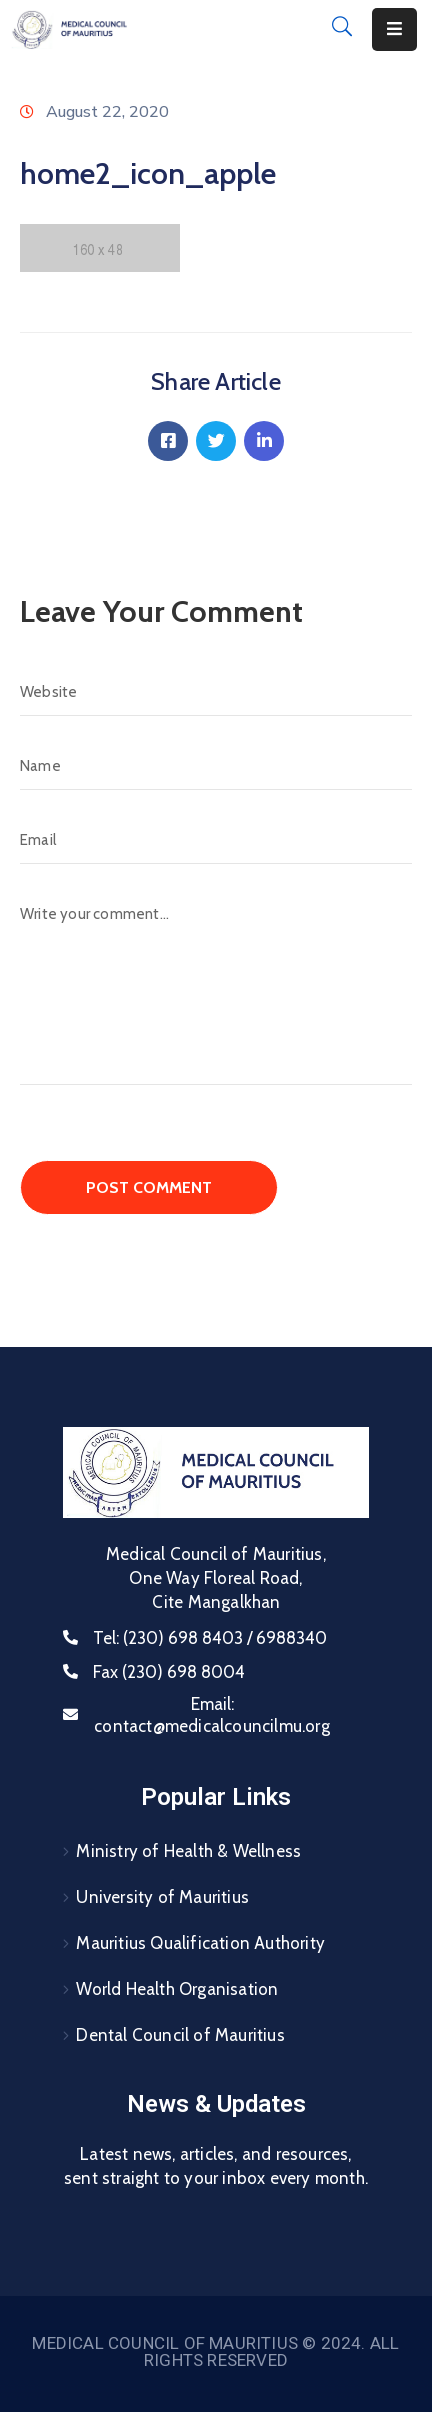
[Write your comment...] (216, 987)
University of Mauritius (162, 1897)
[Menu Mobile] (394, 29)
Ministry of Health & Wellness (188, 1851)
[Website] (216, 692)
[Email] (216, 840)
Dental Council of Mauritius (180, 2035)
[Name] (216, 766)
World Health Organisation (177, 1989)
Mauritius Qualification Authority (200, 1943)
